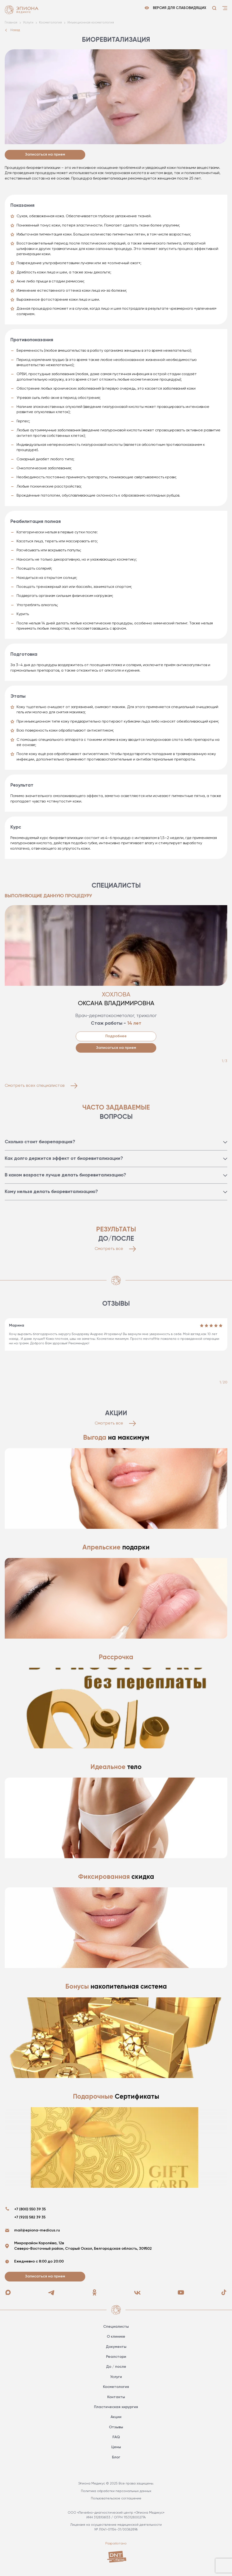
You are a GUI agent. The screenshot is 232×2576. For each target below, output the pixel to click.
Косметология (116, 2387)
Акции (116, 2417)
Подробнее (116, 1036)
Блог (116, 2457)
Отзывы (116, 2427)
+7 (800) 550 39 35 (30, 2209)
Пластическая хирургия (116, 2407)
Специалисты (116, 2327)
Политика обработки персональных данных (116, 2491)
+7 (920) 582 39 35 (29, 2217)
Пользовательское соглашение (116, 2498)
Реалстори (116, 2357)
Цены (116, 2447)
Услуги (116, 2377)
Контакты (116, 2397)
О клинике (116, 2337)
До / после (116, 2367)
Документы (116, 2347)
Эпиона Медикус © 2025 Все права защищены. (116, 2483)
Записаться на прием (116, 1048)
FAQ (116, 2437)
